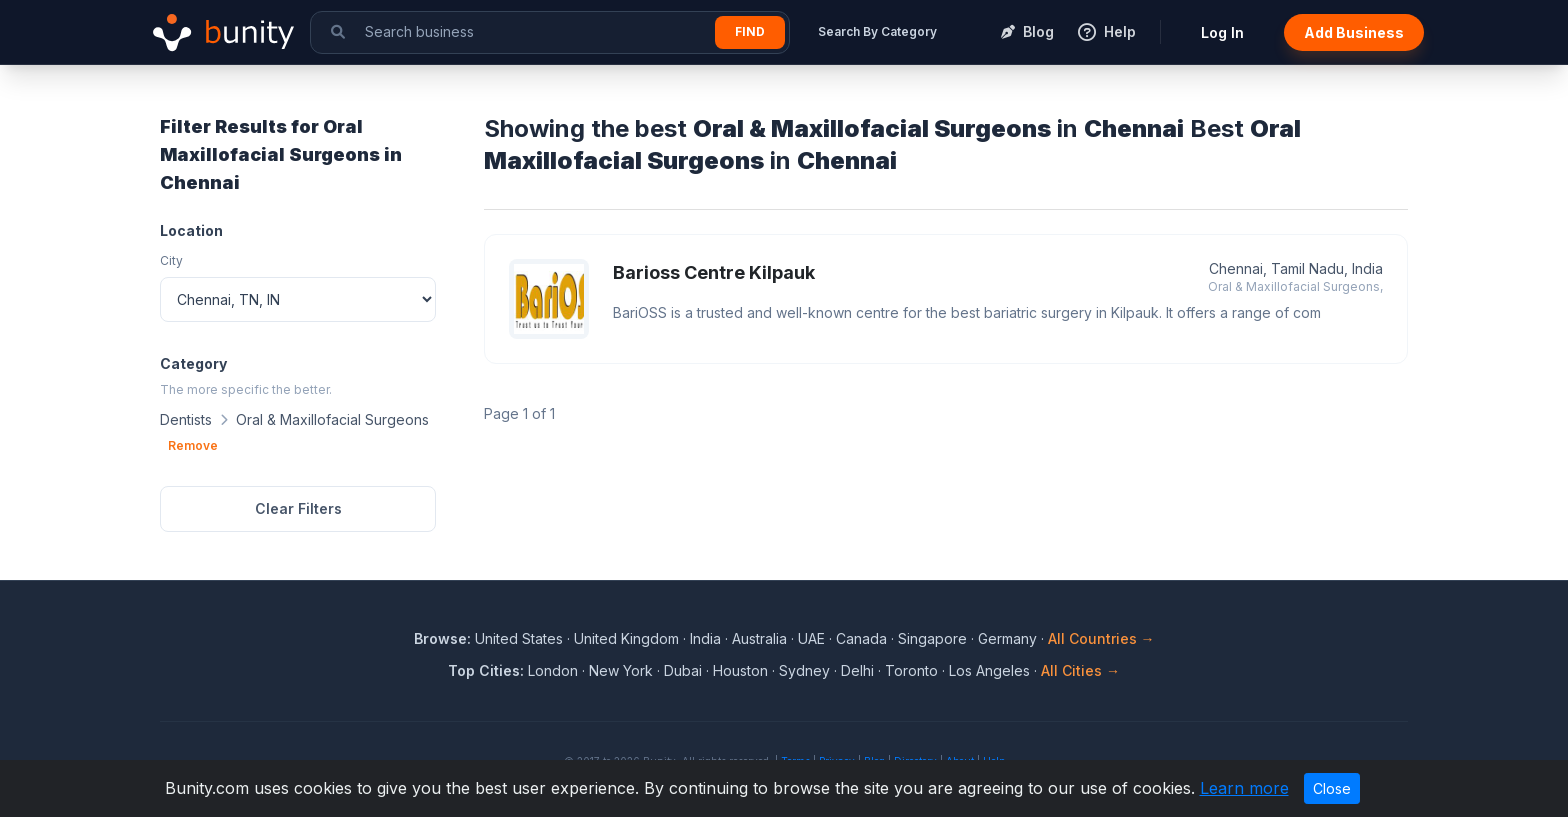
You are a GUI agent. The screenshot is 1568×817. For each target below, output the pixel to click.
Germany (1007, 638)
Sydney (804, 670)
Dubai (683, 670)
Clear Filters (298, 508)
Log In (1222, 32)
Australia (759, 638)
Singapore (932, 638)
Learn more (1244, 788)
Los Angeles (989, 670)
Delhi (857, 670)
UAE (811, 638)
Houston (740, 670)
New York (621, 670)
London (553, 670)
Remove (193, 445)
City (171, 260)
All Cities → (1080, 670)
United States (519, 638)
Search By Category (877, 31)
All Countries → (1101, 638)
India (705, 638)
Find (750, 31)
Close (1332, 788)
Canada (861, 638)
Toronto (911, 670)
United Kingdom (626, 638)
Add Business (1354, 32)
